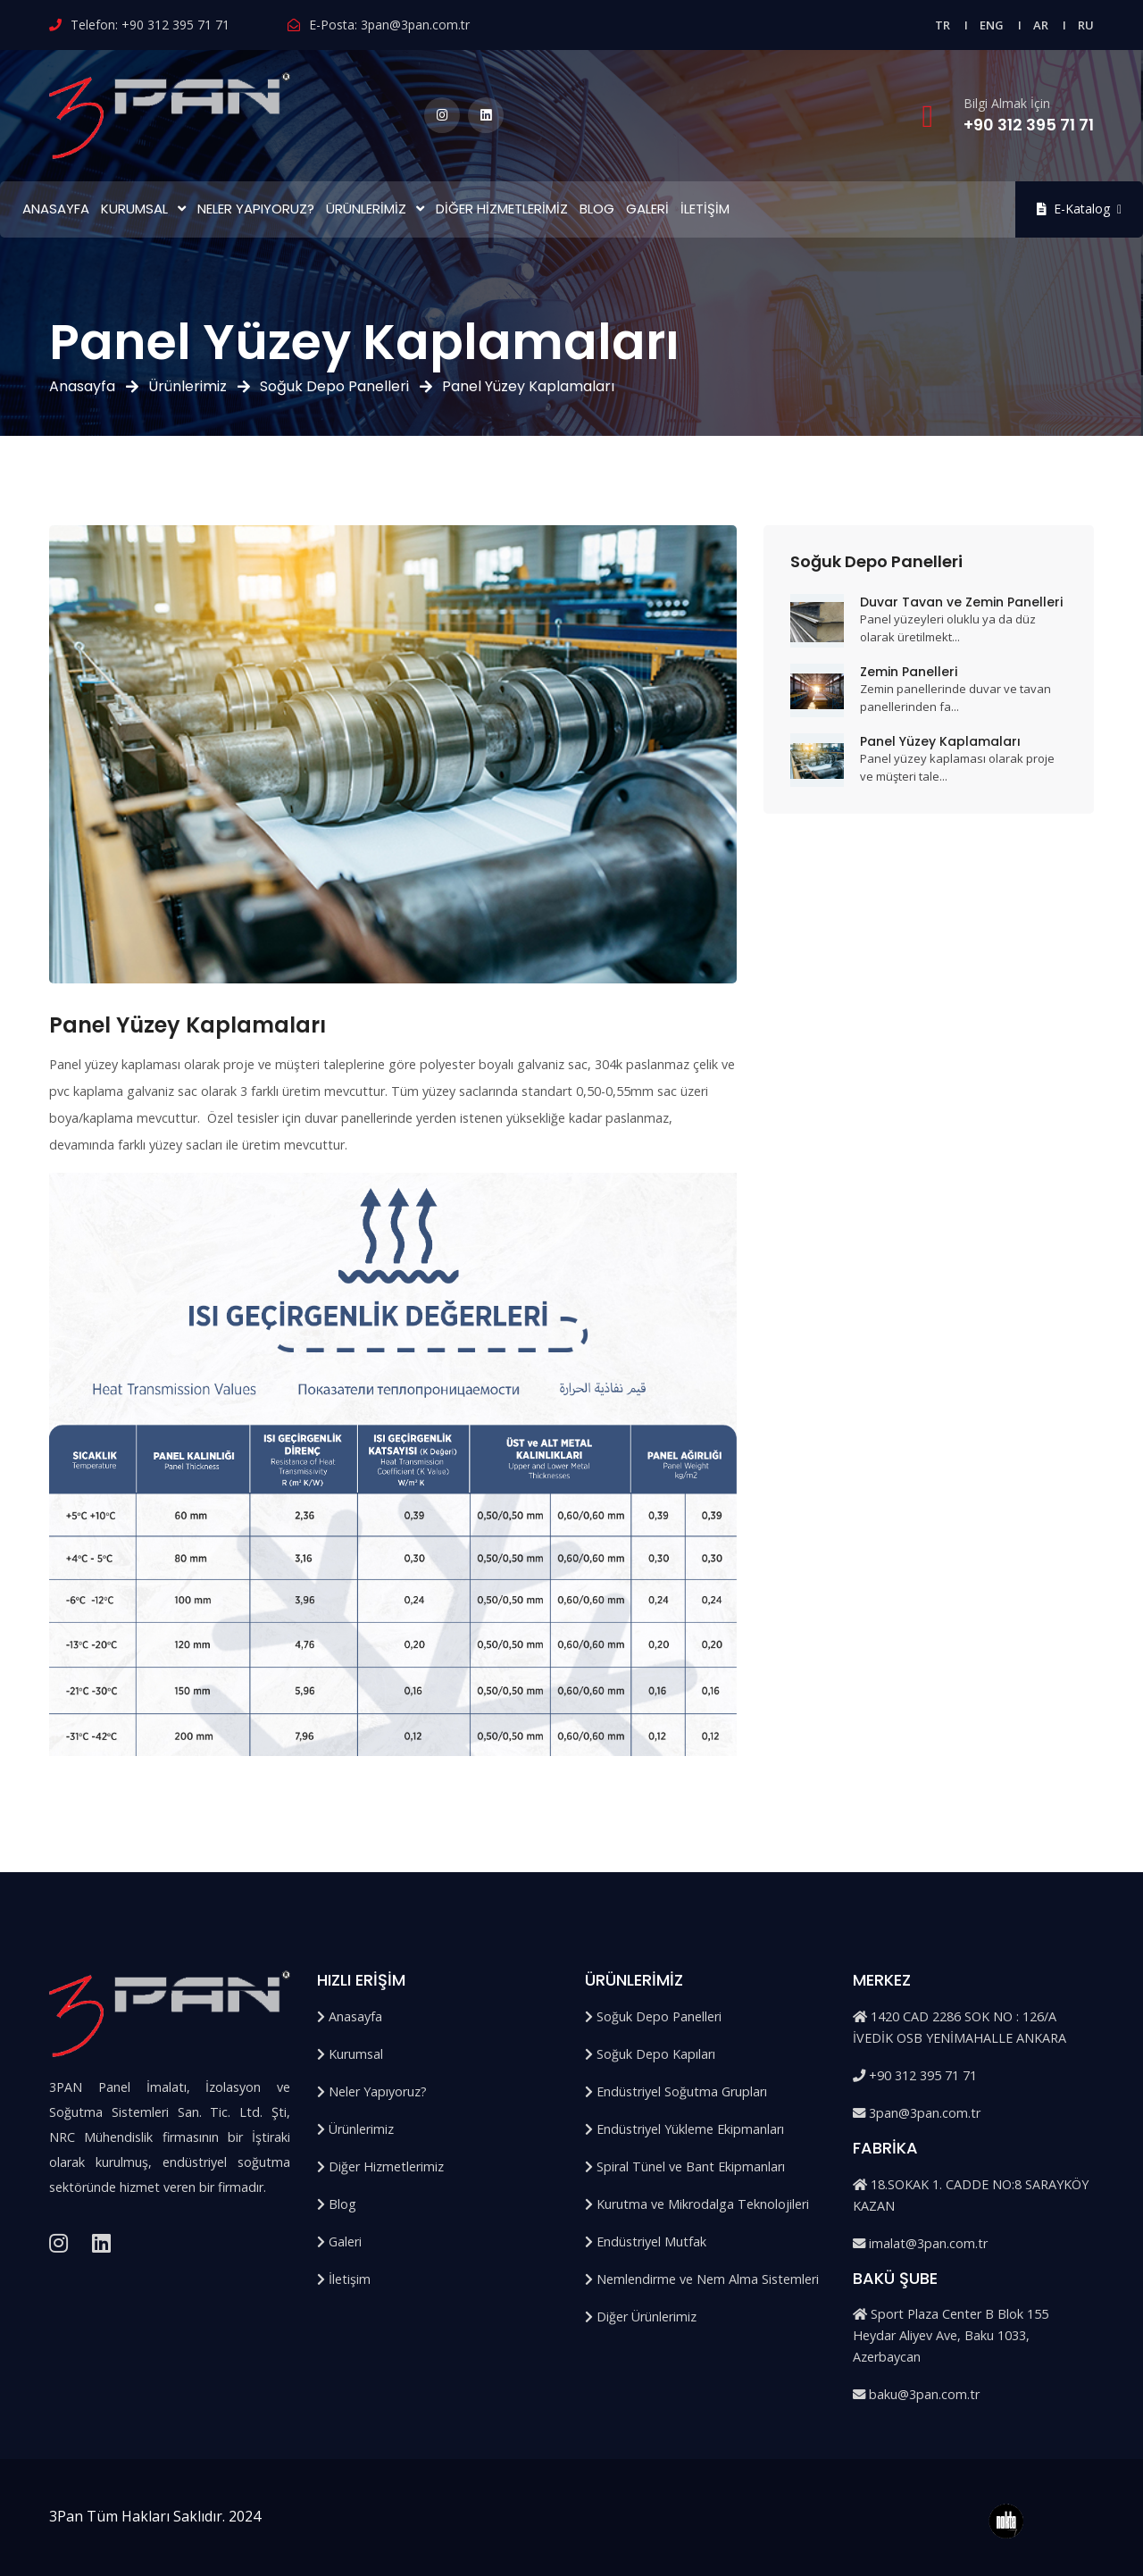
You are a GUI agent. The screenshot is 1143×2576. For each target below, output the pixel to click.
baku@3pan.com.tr (916, 2394)
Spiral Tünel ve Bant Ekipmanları (685, 2166)
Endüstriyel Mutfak (645, 2241)
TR (942, 25)
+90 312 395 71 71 (175, 24)
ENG (992, 25)
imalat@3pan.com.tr (920, 2243)
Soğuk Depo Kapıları (650, 2053)
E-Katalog (1079, 208)
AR (1040, 25)
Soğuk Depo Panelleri (334, 386)
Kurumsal (134, 208)
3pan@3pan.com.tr (415, 24)
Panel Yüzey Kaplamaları (940, 741)
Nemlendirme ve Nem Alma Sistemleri (702, 2279)
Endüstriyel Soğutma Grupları (676, 2091)
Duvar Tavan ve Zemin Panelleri (961, 602)
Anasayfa (55, 208)
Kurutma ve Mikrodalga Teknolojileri (697, 2203)
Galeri (647, 208)
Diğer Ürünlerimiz (641, 2316)
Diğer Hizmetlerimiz (502, 208)
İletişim (705, 208)
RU (1086, 25)
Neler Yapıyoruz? (255, 208)
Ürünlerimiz (366, 208)
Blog (597, 208)
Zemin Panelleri (908, 672)
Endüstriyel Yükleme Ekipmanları (684, 2128)
